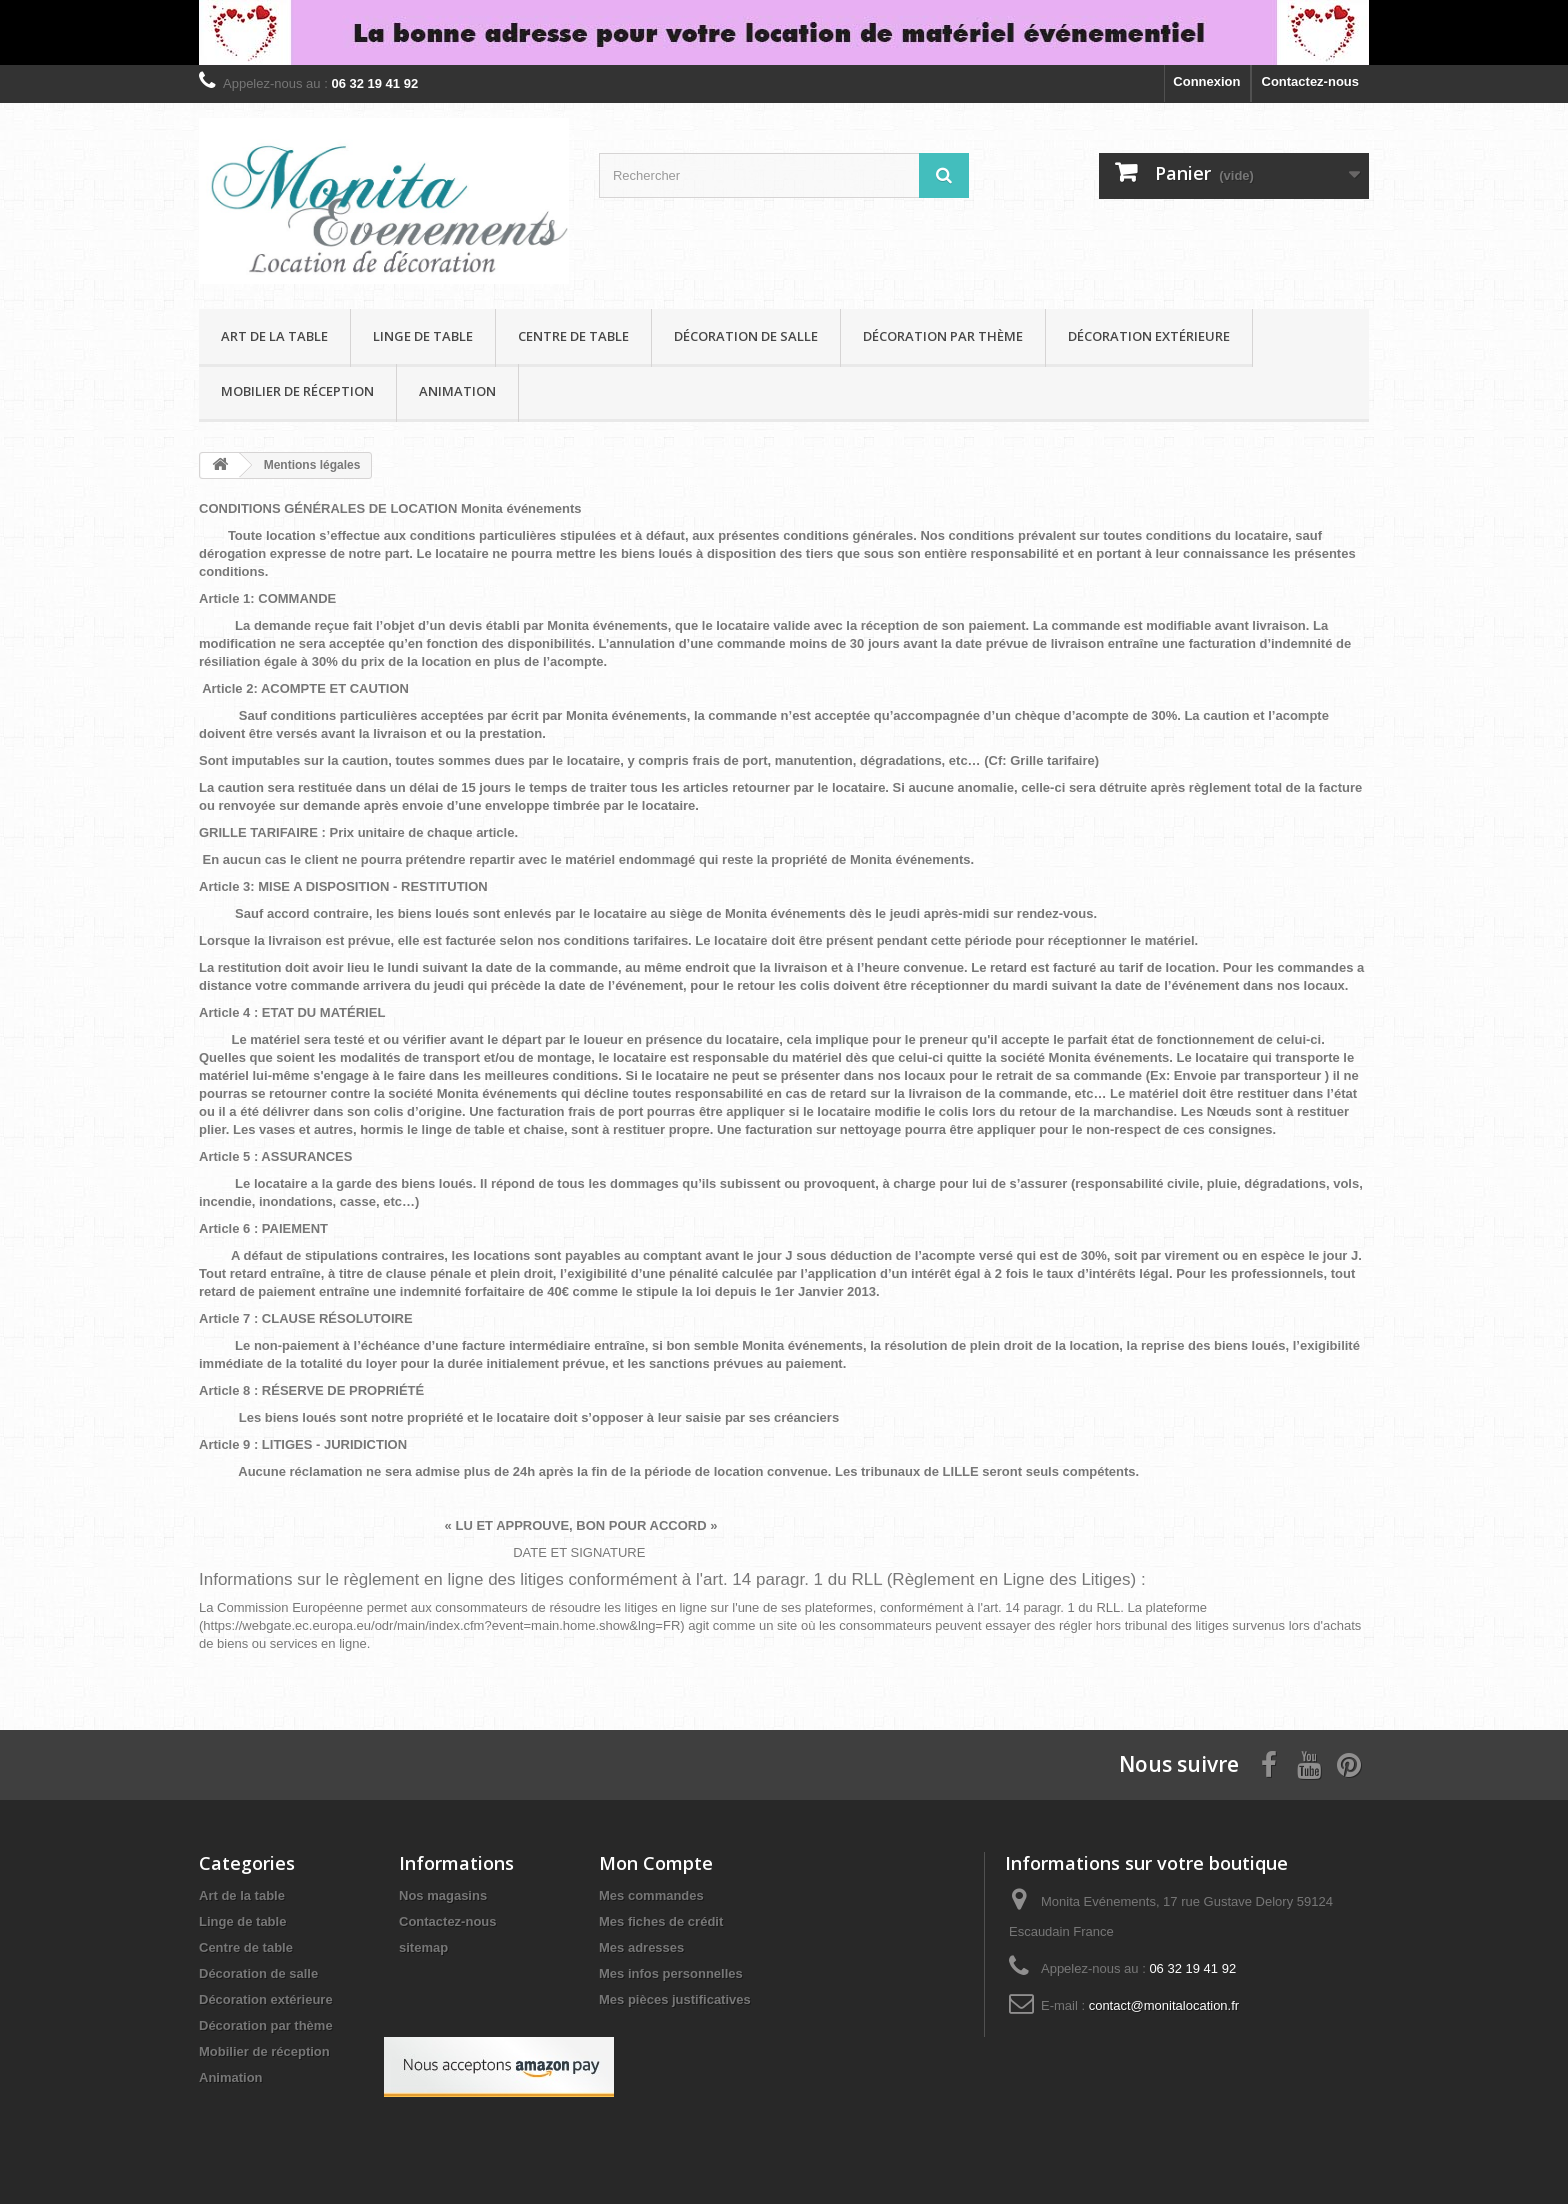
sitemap (423, 1947)
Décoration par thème (943, 336)
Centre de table (573, 336)
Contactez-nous (1311, 81)
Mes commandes (651, 1895)
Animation (457, 391)
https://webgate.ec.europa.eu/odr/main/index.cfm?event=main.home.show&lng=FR (441, 1625)
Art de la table (274, 336)
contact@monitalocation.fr (1164, 2005)
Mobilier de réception (297, 391)
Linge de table (423, 336)
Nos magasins (443, 1895)
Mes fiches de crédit (661, 1921)
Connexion (1206, 81)
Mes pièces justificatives (675, 1999)
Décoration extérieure (1149, 336)
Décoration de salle (746, 336)
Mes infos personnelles (671, 1973)
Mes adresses (641, 1947)
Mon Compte (656, 1863)
